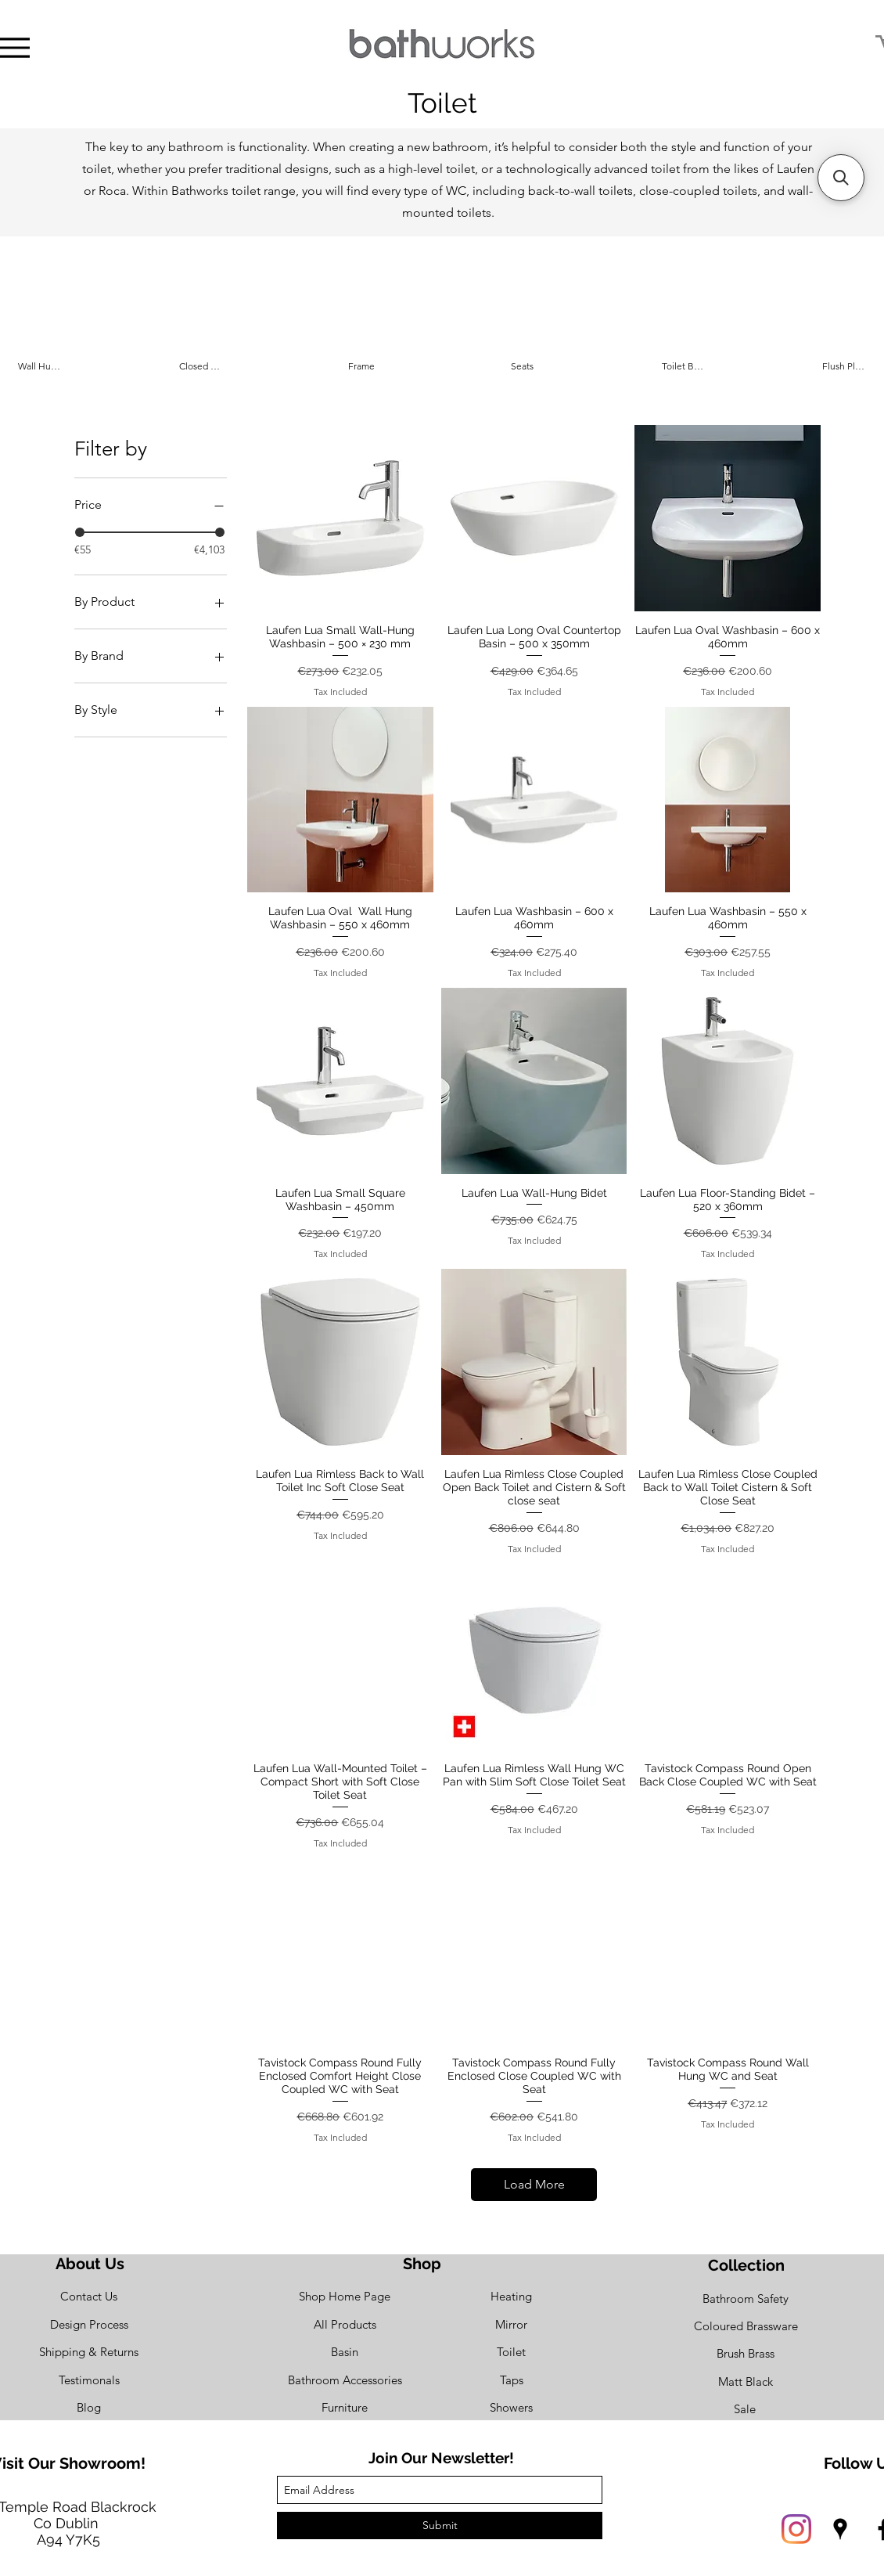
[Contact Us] (88, 2296)
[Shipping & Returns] (88, 2351)
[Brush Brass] (745, 2353)
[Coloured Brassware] (745, 2326)
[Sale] (745, 2409)
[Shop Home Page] (344, 2296)
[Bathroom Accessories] (344, 2380)
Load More (534, 2184)
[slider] (79, 532)
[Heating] (511, 2296)
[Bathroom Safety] (745, 2298)
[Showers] (511, 2407)
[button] (841, 177)
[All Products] (344, 2324)
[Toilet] (511, 2351)
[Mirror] (511, 2324)
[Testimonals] (88, 2380)
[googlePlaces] (840, 2529)
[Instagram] (796, 2529)
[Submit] (439, 2525)
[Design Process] (88, 2324)
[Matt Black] (745, 2381)
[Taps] (511, 2380)
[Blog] (88, 2407)
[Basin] (344, 2351)
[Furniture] (344, 2407)
